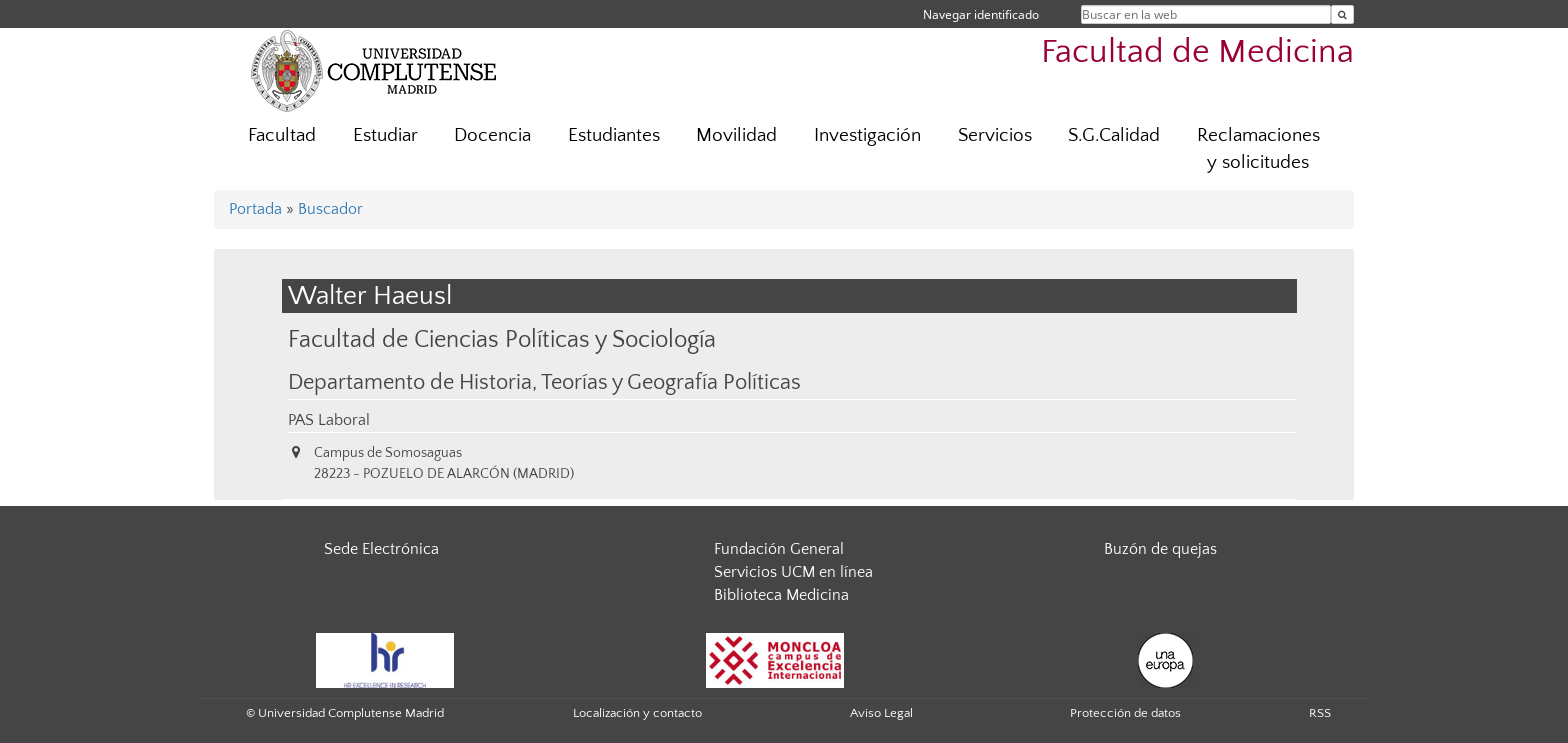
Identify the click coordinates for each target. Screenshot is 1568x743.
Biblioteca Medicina (781, 595)
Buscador (330, 209)
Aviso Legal (881, 713)
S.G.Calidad (1114, 135)
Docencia (492, 135)
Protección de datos (1125, 713)
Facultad (282, 135)
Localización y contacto (637, 713)
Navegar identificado (981, 14)
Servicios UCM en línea (793, 572)
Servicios (995, 135)
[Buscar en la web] (1342, 14)
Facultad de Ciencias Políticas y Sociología (502, 339)
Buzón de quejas (1160, 549)
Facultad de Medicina (1197, 52)
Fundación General (779, 549)
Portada (255, 209)
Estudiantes (614, 135)
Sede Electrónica (381, 549)
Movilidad (736, 135)
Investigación (867, 135)
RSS (1320, 713)
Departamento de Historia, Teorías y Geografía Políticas (544, 383)
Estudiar (385, 135)
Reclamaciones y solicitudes (1258, 149)
